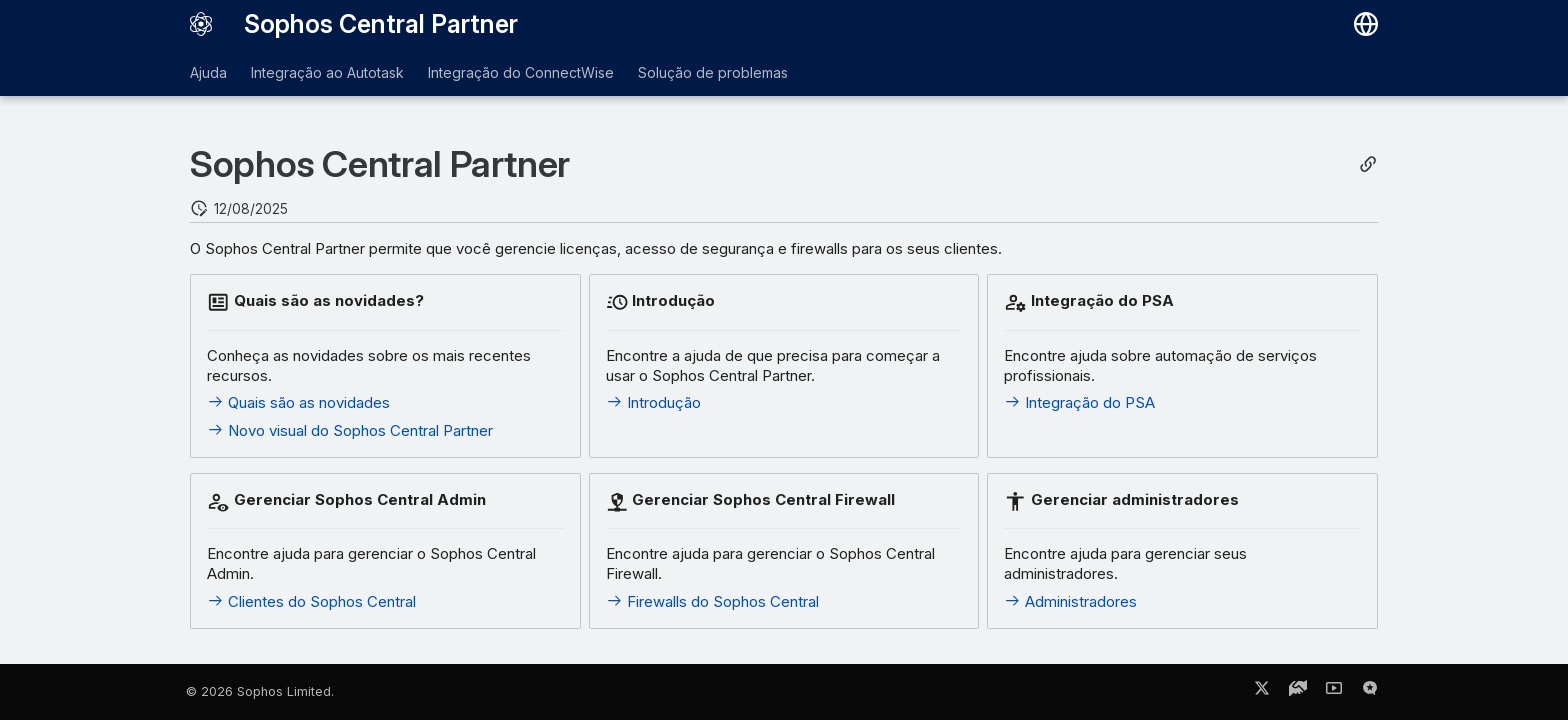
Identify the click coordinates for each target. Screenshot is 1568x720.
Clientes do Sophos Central (311, 601)
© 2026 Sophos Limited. (260, 691)
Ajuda (208, 72)
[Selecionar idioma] (1366, 24)
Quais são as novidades (298, 402)
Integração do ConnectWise (521, 72)
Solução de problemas (713, 72)
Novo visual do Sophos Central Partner (350, 430)
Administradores (1070, 601)
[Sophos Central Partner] (201, 24)
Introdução (653, 402)
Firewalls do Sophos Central (712, 601)
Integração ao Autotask (327, 72)
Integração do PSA (1079, 402)
